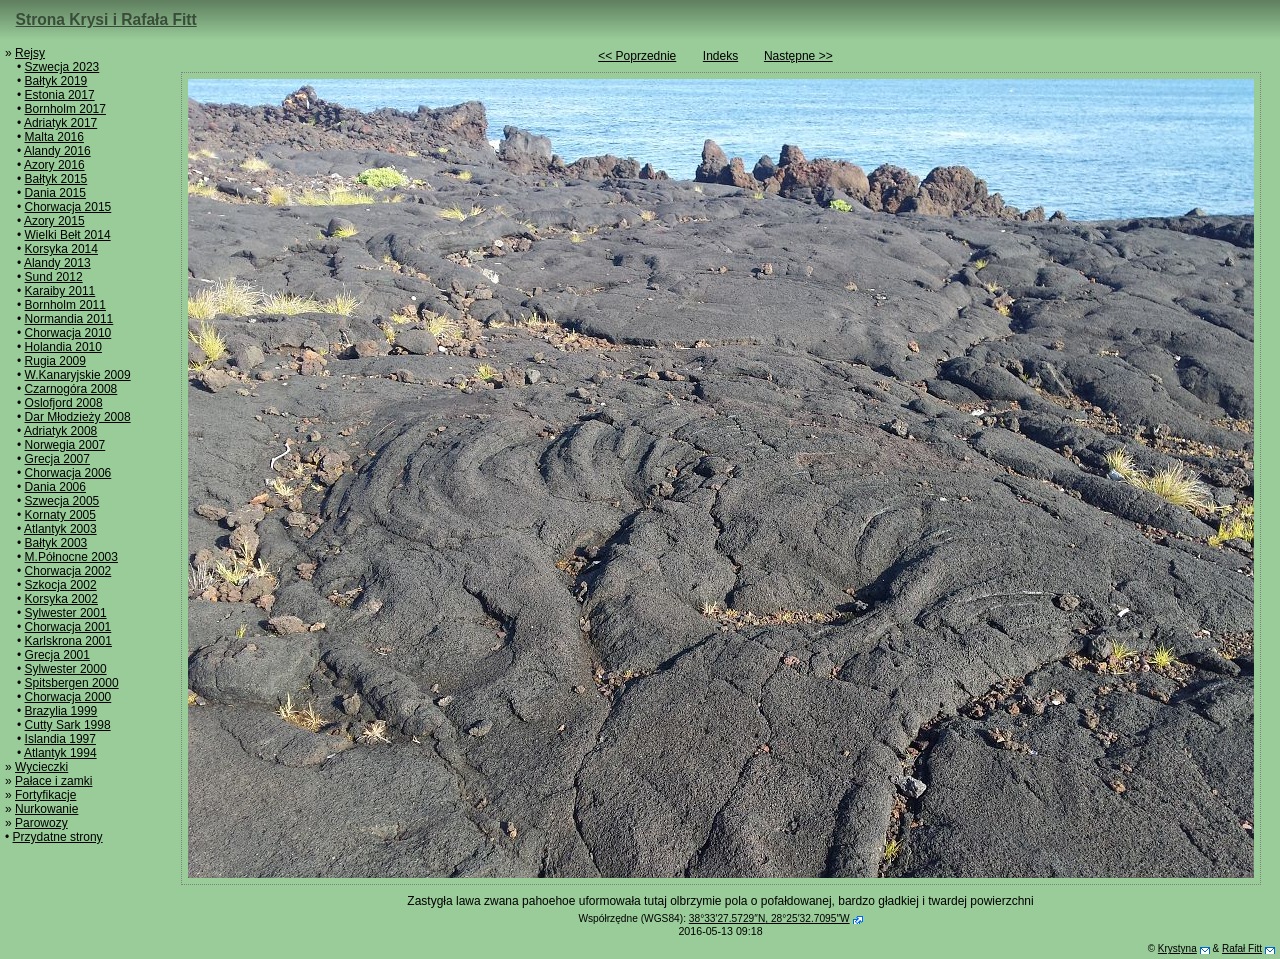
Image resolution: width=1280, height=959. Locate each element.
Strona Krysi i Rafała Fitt (106, 19)
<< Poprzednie (637, 56)
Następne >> (798, 56)
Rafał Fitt (1242, 948)
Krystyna (1177, 948)
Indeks (720, 56)
